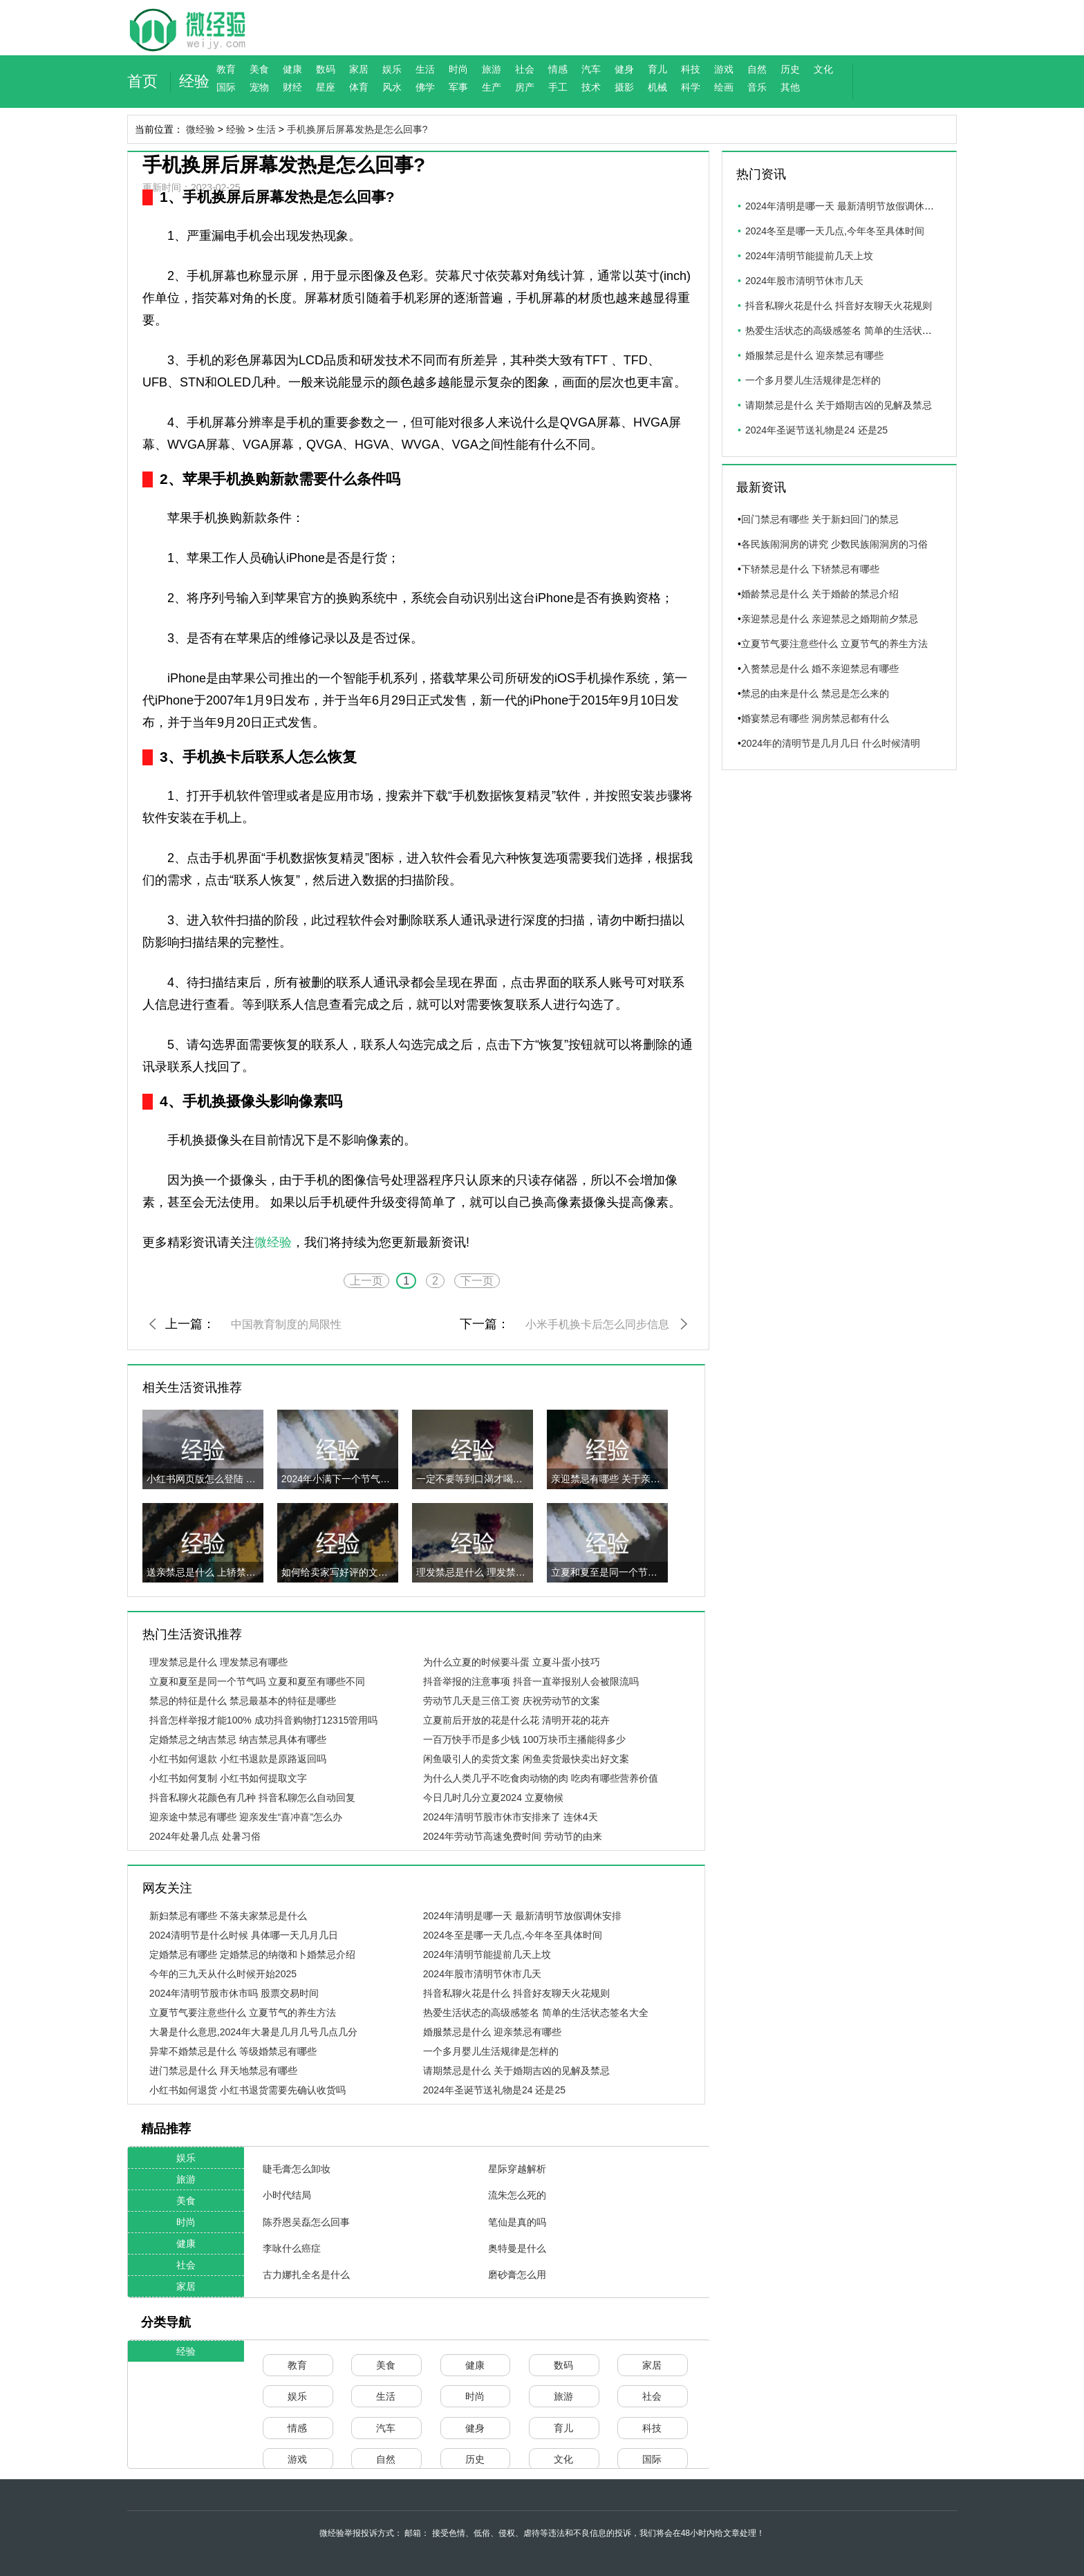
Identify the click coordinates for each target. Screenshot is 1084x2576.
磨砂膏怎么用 (517, 2274)
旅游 (491, 69)
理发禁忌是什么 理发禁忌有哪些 (218, 1662)
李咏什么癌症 (292, 2248)
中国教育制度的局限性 (286, 1324)
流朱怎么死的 (517, 2195)
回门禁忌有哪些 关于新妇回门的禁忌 (820, 519)
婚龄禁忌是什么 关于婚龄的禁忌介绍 (820, 593)
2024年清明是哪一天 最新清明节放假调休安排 (522, 1915)
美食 (259, 69)
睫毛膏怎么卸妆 (296, 2168)
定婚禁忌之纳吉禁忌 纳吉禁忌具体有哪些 (237, 1739)
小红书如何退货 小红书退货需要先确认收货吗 (247, 2090)
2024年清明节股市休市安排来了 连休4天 (510, 1816)
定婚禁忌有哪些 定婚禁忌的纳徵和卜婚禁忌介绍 (252, 1954)
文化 (823, 69)
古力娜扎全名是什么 (306, 2274)
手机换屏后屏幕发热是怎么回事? (357, 129)
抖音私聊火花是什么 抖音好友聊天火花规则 (516, 1993)
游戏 (723, 69)
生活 (425, 69)
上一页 (366, 1281)
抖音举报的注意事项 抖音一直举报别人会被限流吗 (531, 1681)
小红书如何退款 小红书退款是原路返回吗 (237, 1758)
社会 (524, 69)
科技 (690, 69)
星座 (325, 87)
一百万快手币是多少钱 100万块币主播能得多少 (524, 1739)
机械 (657, 87)
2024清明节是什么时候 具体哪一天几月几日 (243, 1935)
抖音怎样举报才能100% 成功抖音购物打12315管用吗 (263, 1720)
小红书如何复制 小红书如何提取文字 (228, 1778)
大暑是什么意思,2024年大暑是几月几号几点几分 (253, 2031)
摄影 (624, 87)
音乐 (757, 87)
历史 (790, 69)
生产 (491, 87)
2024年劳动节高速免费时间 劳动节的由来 (512, 1836)
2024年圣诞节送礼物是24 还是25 (494, 2090)
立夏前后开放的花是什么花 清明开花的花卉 (516, 1720)
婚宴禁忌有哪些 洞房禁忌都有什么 (815, 718)
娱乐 (392, 69)
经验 (194, 81)
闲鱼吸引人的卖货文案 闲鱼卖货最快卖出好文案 (526, 1758)
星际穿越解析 (517, 2168)
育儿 (657, 69)
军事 (458, 87)
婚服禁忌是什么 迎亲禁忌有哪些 (492, 2031)
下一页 (477, 1281)
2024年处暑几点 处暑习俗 (205, 1836)
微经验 (200, 129)
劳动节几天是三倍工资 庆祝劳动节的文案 (511, 1700)
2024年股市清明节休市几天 (482, 1973)
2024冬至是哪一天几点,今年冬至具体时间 (512, 1935)
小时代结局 (287, 2195)
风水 (392, 87)
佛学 (425, 87)
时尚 (458, 69)
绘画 (723, 87)
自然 (757, 69)
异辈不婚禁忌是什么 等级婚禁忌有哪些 (233, 2051)
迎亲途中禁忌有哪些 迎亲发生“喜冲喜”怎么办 (245, 1816)
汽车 (591, 69)
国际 (226, 87)
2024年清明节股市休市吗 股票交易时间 (234, 1993)
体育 (358, 87)
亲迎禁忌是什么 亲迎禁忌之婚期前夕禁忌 (829, 618)
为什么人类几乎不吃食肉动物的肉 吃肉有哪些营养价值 (540, 1778)
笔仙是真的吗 (517, 2222)
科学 (690, 87)
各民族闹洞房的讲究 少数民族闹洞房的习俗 (834, 544)
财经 (292, 87)
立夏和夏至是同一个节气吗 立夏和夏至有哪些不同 (257, 1681)
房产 (524, 87)
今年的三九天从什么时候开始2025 (223, 1973)
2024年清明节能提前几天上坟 (487, 1954)
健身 (624, 69)
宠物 (259, 87)
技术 (591, 87)
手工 (558, 87)
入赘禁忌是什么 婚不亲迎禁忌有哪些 (820, 668)
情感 (558, 69)
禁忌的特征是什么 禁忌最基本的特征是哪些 (242, 1700)
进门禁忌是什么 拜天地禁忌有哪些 (223, 2070)
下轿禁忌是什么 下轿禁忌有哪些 (810, 569)
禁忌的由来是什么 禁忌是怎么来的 (815, 693)
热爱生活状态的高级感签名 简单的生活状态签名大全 (535, 2012)
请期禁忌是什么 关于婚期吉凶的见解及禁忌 (516, 2070)
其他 (790, 87)
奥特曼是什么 (517, 2248)
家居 (358, 69)
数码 (325, 69)
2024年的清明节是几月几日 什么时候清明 (830, 743)
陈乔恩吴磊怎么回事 (306, 2222)
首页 (142, 81)
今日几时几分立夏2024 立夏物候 (493, 1797)
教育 (226, 69)
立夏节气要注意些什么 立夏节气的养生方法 (242, 2012)
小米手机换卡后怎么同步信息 (597, 1324)
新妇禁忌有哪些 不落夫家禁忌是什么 (228, 1915)
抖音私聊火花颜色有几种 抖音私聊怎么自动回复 (252, 1797)
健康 (292, 69)
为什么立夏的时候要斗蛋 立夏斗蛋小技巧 (511, 1662)
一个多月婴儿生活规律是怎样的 (491, 2051)
